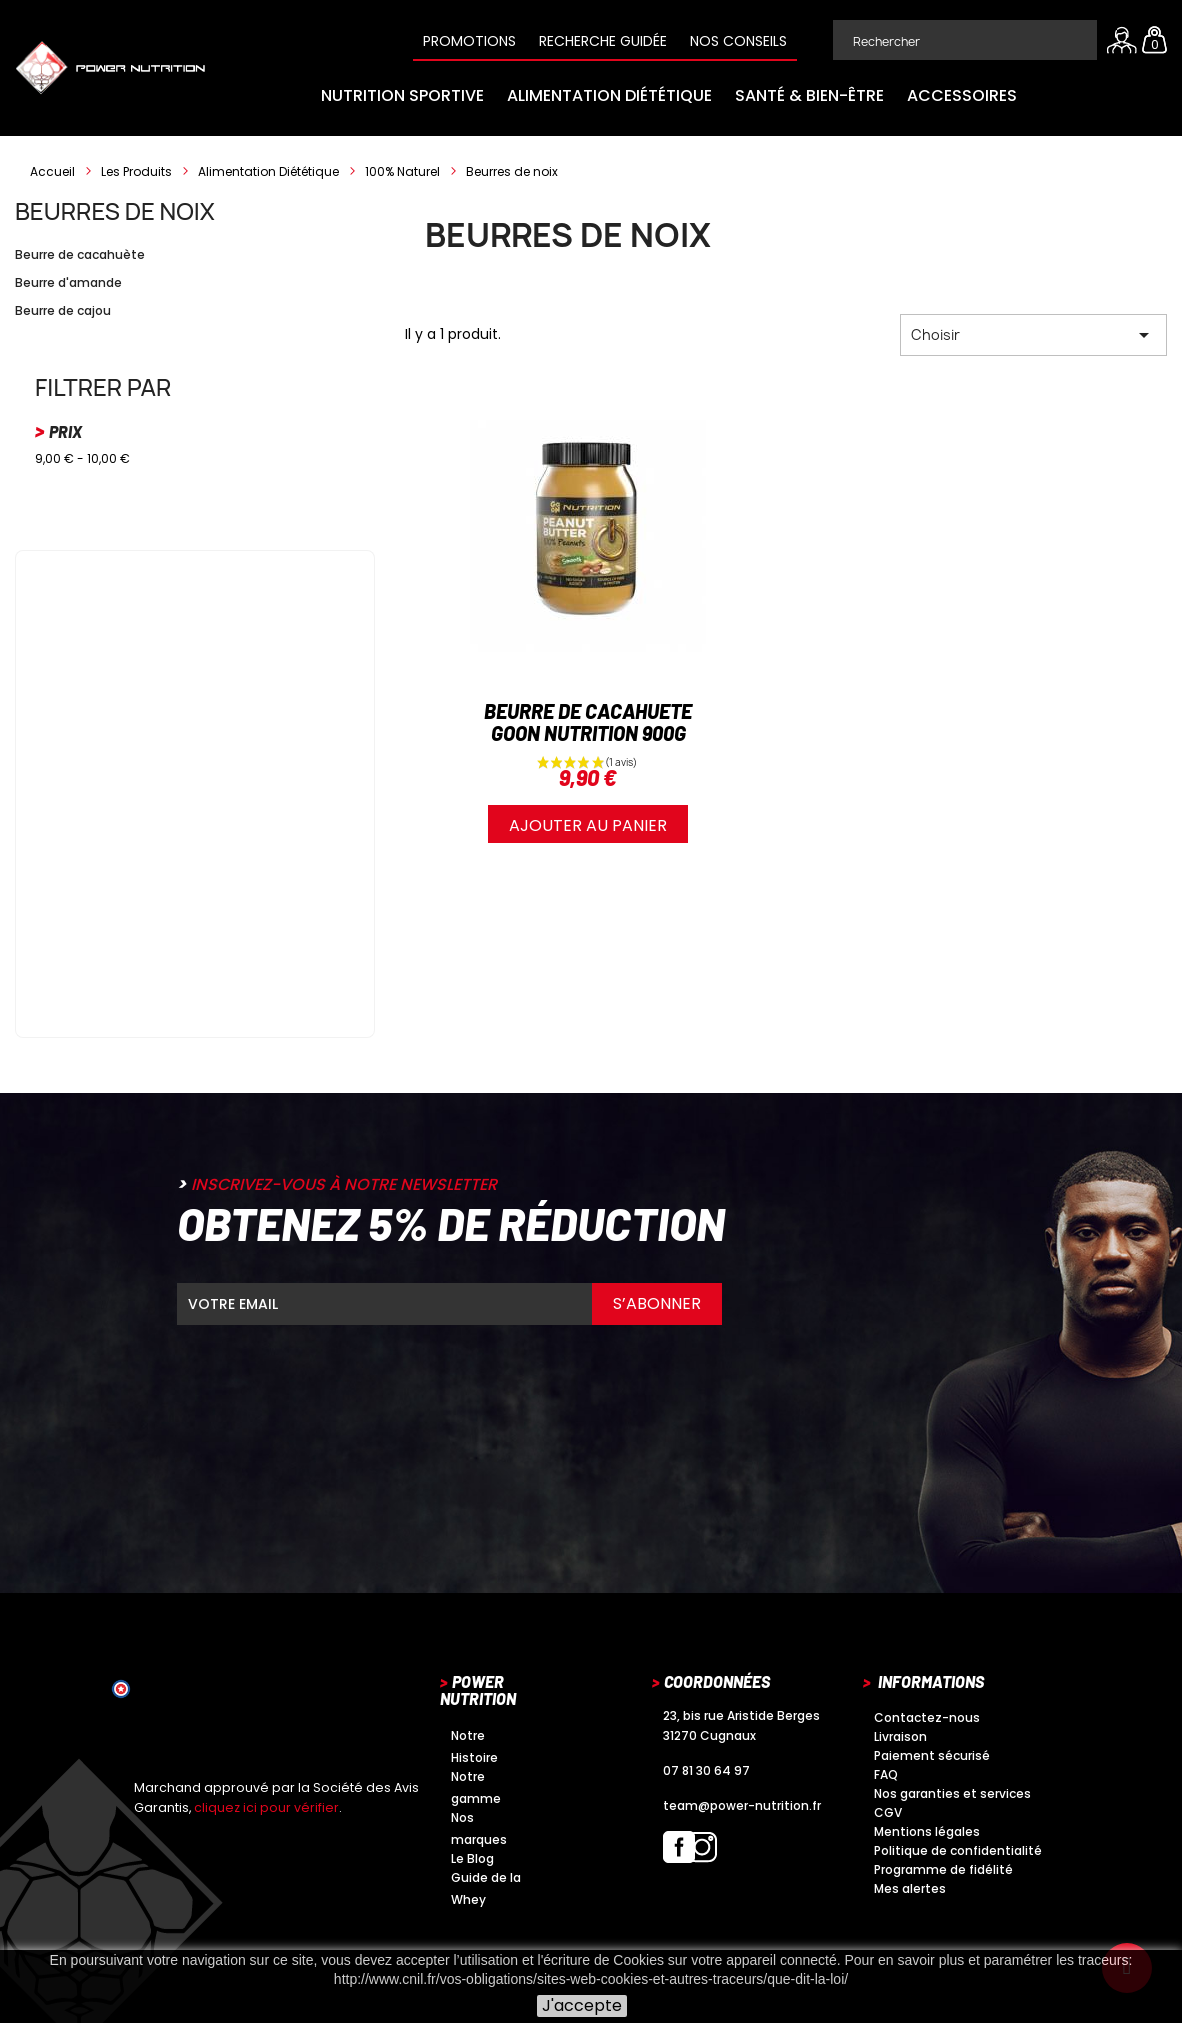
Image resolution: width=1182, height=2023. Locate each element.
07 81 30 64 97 (706, 1770)
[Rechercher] (965, 40)
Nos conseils (738, 41)
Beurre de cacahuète (80, 254)
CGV (888, 1812)
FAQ (886, 1774)
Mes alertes (910, 1888)
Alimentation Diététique (609, 95)
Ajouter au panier (588, 825)
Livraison (900, 1736)
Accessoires (962, 95)
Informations (931, 1681)
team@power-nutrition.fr (742, 1805)
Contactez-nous (927, 1717)
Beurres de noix (115, 210)
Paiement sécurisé (932, 1755)
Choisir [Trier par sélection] (1033, 335)
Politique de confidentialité (958, 1850)
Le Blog (472, 1858)
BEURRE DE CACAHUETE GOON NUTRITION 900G (588, 722)
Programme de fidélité (943, 1869)
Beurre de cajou (63, 310)
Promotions (469, 41)
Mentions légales (927, 1831)
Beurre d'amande (68, 282)
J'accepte (582, 2006)
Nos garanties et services (952, 1793)
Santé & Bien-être (809, 95)
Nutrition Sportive (402, 95)
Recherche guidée (603, 41)
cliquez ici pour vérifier (266, 1807)
